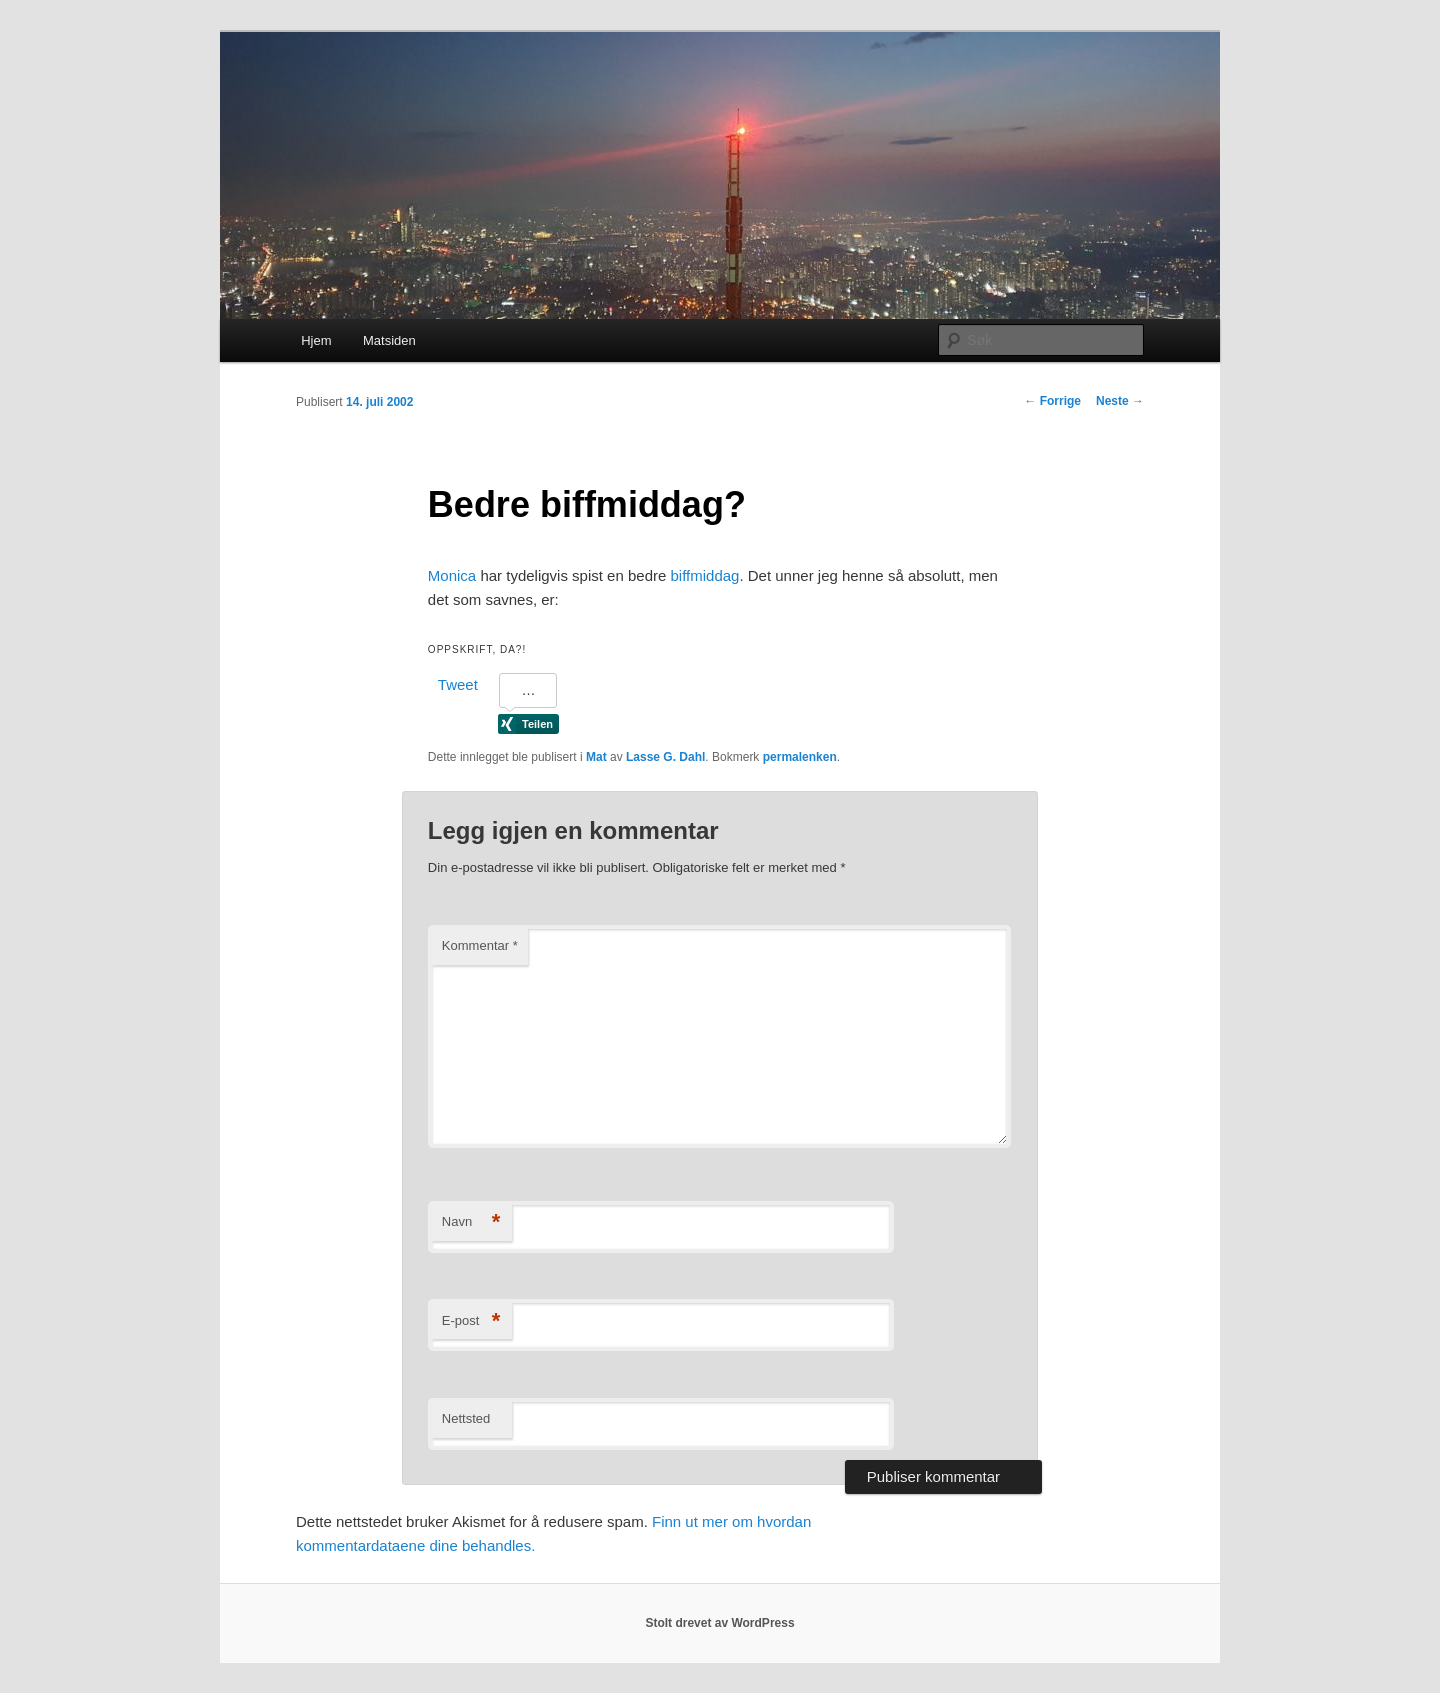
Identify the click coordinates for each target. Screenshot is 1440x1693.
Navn (471, 1222)
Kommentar (480, 945)
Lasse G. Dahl (665, 757)
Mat (596, 757)
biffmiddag (705, 575)
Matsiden (389, 340)
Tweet (458, 684)
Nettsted (466, 1418)
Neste (1120, 401)
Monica (452, 575)
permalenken (800, 757)
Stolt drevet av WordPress (719, 1623)
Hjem (316, 340)
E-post (471, 1321)
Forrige (1052, 401)
